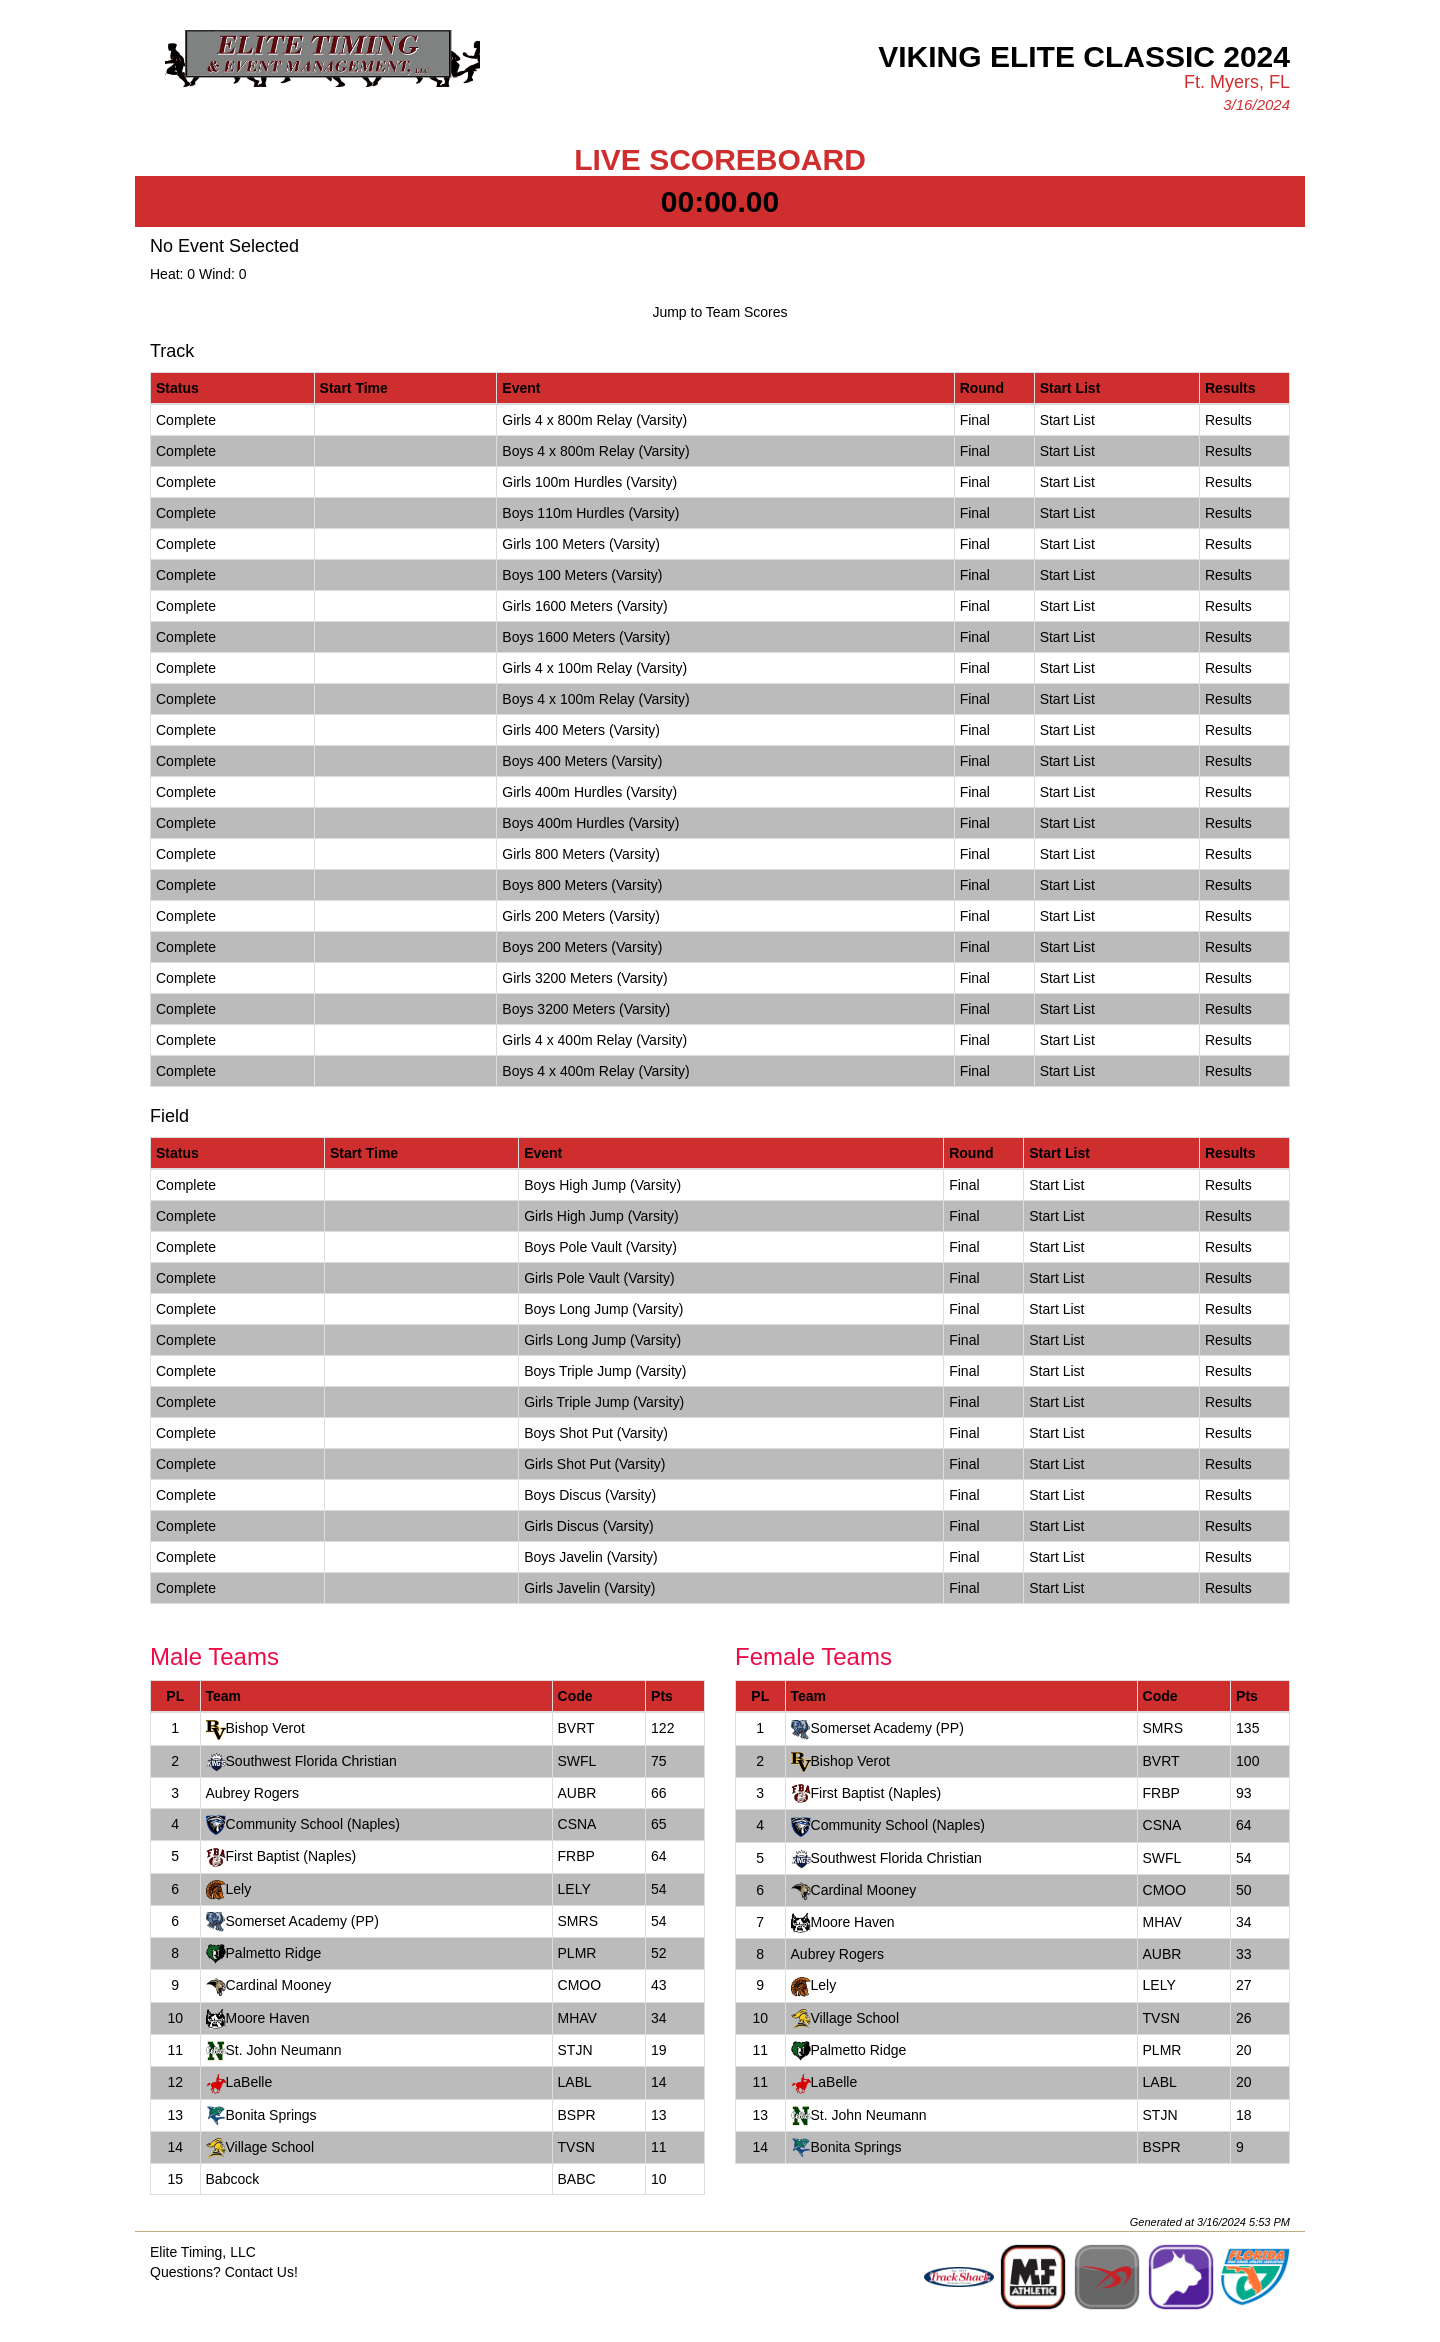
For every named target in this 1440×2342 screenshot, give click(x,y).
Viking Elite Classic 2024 (1084, 56)
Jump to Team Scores (719, 312)
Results (1228, 420)
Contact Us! (261, 2272)
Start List (1067, 420)
